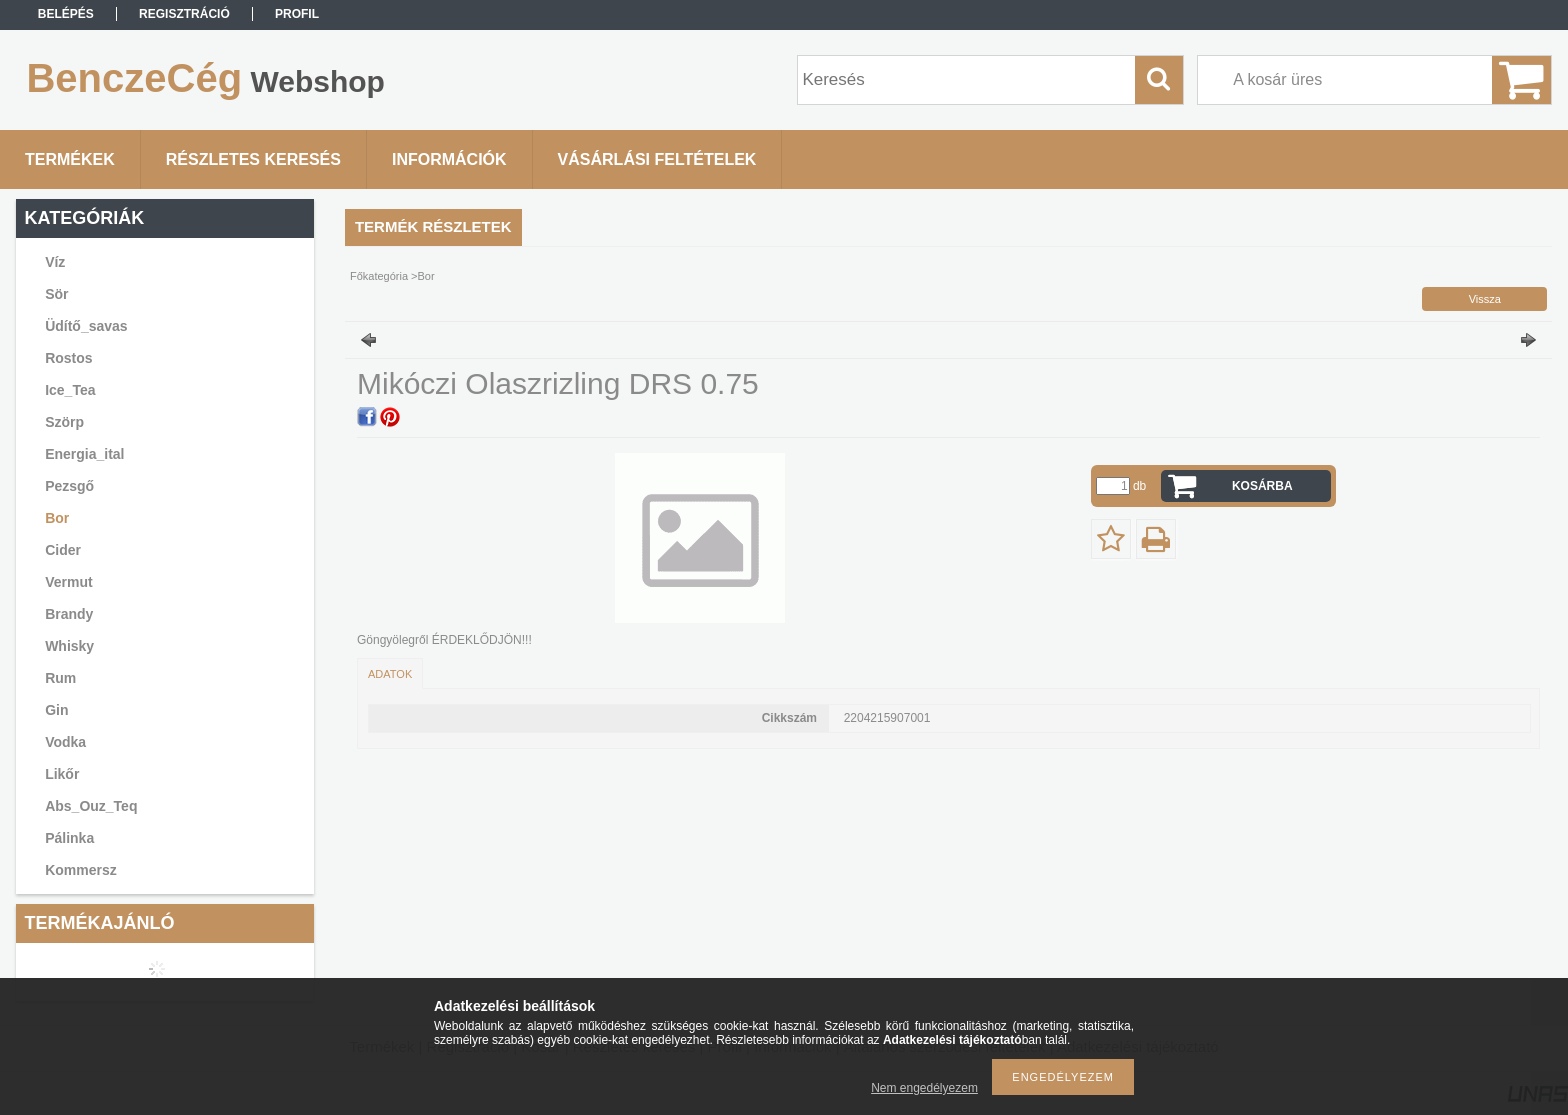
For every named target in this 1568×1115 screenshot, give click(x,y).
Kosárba (1262, 486)
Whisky (69, 646)
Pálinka (69, 838)
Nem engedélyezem (924, 1088)
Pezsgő (69, 486)
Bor (57, 518)
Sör (56, 294)
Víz (55, 262)
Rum (60, 678)
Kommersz (81, 870)
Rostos (68, 358)
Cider (63, 550)
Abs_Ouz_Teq (91, 806)
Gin (56, 710)
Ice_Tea (70, 390)
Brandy (69, 614)
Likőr (62, 774)
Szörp (64, 422)
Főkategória (379, 276)
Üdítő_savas (86, 326)
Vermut (68, 582)
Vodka (65, 742)
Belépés (66, 14)
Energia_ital (84, 454)
